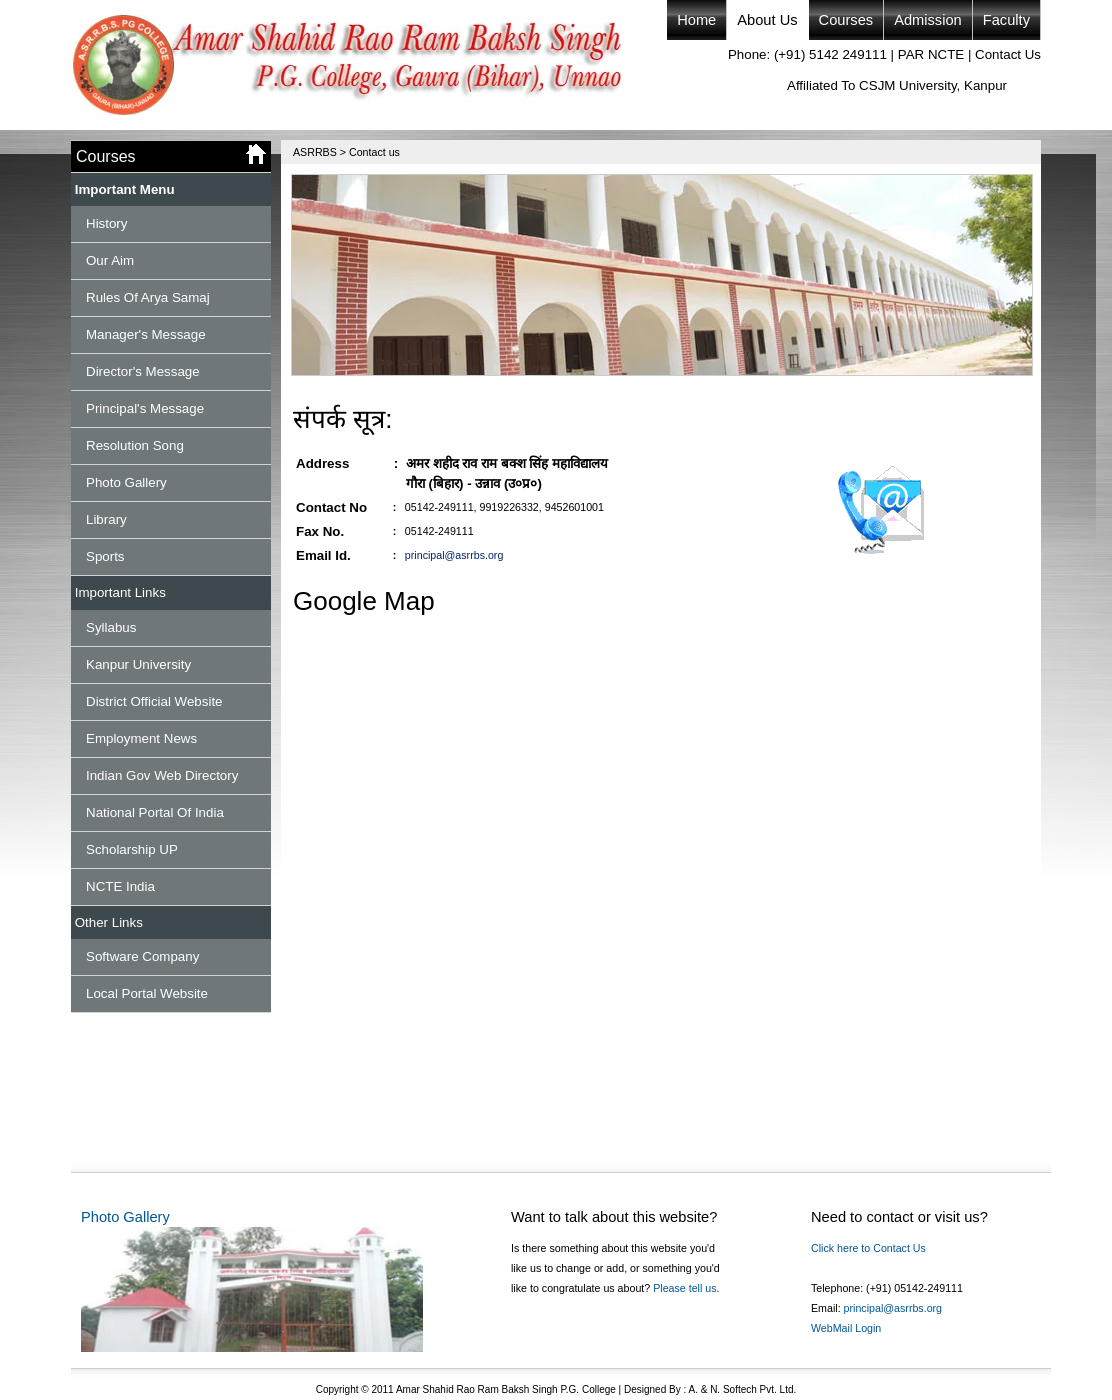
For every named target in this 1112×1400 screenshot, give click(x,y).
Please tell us (684, 1288)
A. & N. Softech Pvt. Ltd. (741, 1389)
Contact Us (1008, 54)
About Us (767, 20)
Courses (846, 20)
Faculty (1006, 20)
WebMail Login (846, 1328)
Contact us (374, 152)
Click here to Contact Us (868, 1248)
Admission (928, 20)
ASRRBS (315, 152)
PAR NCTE (931, 54)
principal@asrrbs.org (454, 555)
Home (696, 20)
